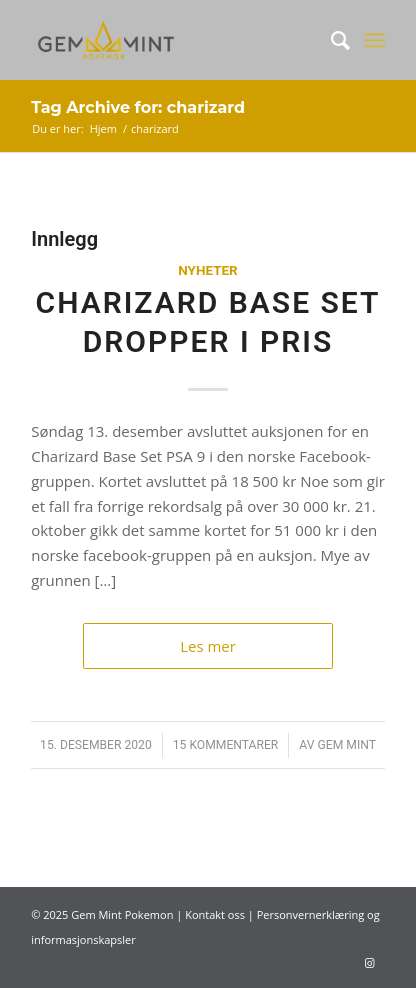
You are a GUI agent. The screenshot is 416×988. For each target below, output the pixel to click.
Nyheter (208, 270)
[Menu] (374, 40)
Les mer (208, 646)
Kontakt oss (215, 914)
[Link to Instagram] (370, 963)
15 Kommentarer (226, 745)
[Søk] (330, 40)
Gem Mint (347, 745)
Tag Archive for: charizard (138, 107)
